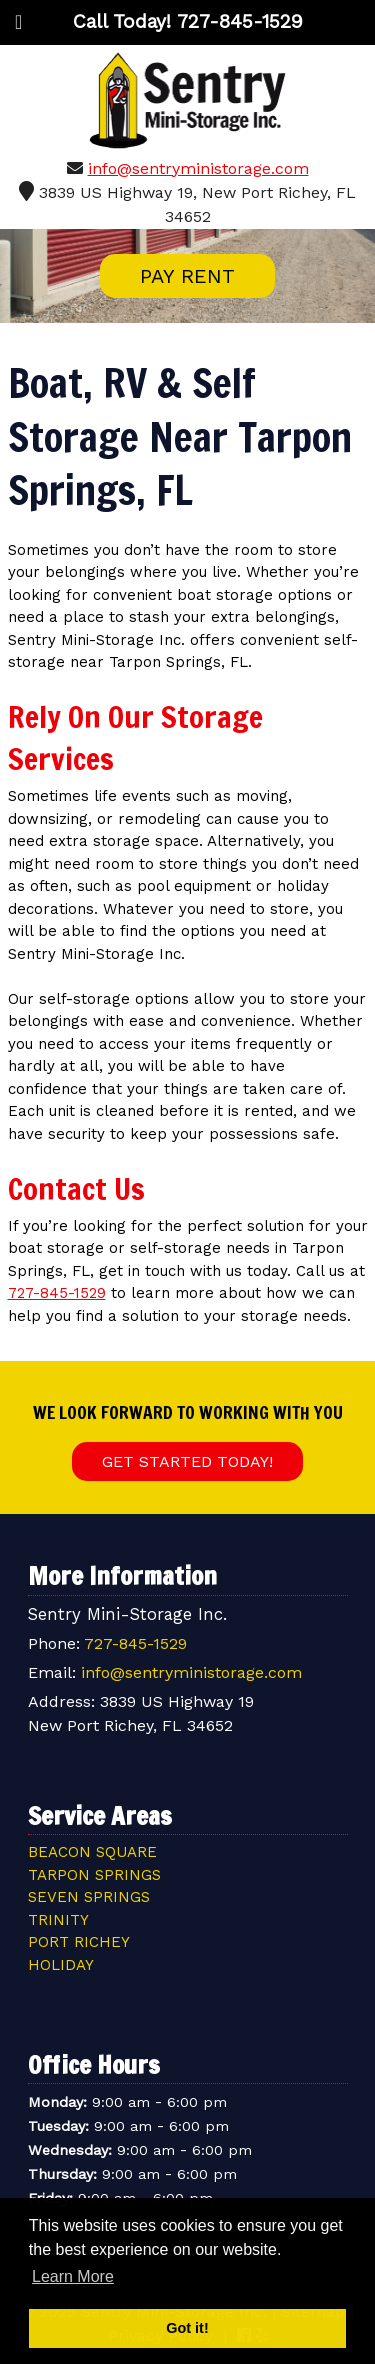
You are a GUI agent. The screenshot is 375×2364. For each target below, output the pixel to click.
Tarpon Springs (94, 1875)
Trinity (58, 1920)
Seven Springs (89, 1897)
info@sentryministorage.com (198, 168)
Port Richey (79, 1942)
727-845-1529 (57, 1293)
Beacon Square (92, 1852)
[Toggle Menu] (18, 22)
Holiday (61, 1965)
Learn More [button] (73, 2276)
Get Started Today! (187, 1461)
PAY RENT (187, 276)
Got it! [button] (187, 2328)
